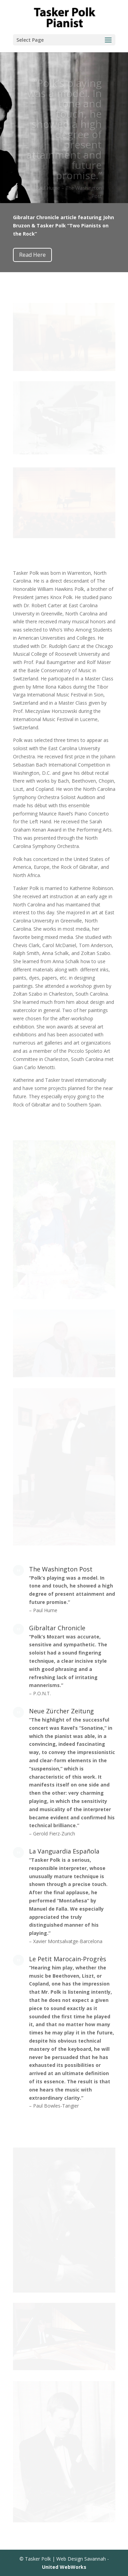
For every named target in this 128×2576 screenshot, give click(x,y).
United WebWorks (64, 2567)
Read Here (32, 254)
